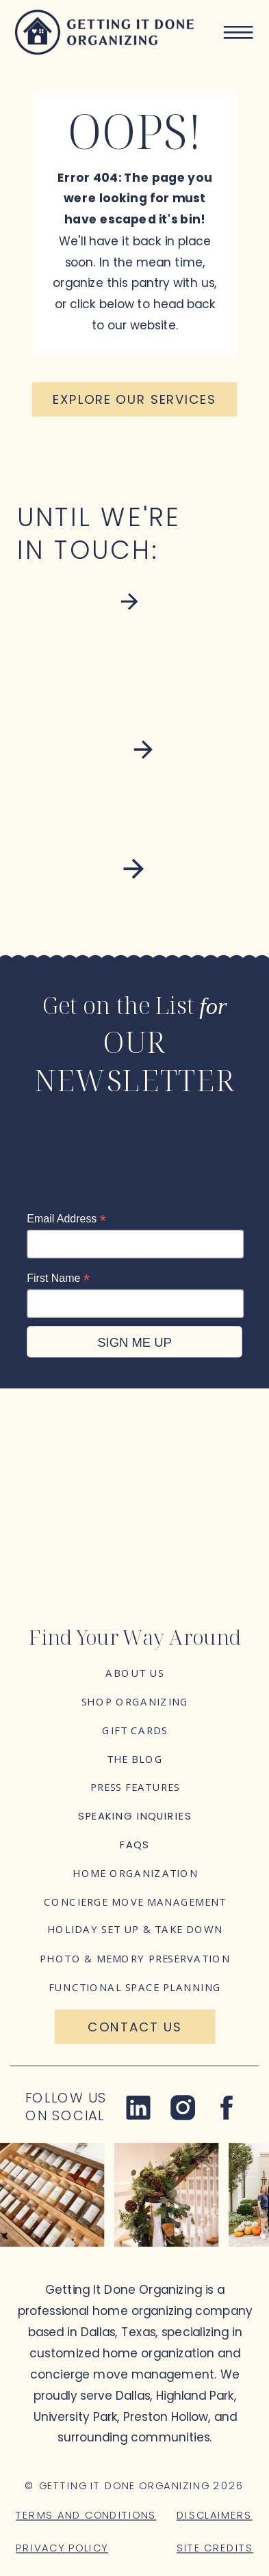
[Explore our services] (135, 399)
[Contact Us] (135, 2027)
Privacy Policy (62, 2547)
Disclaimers (215, 2515)
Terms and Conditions (86, 2515)
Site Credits (215, 2547)
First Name (58, 1278)
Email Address (66, 1219)
